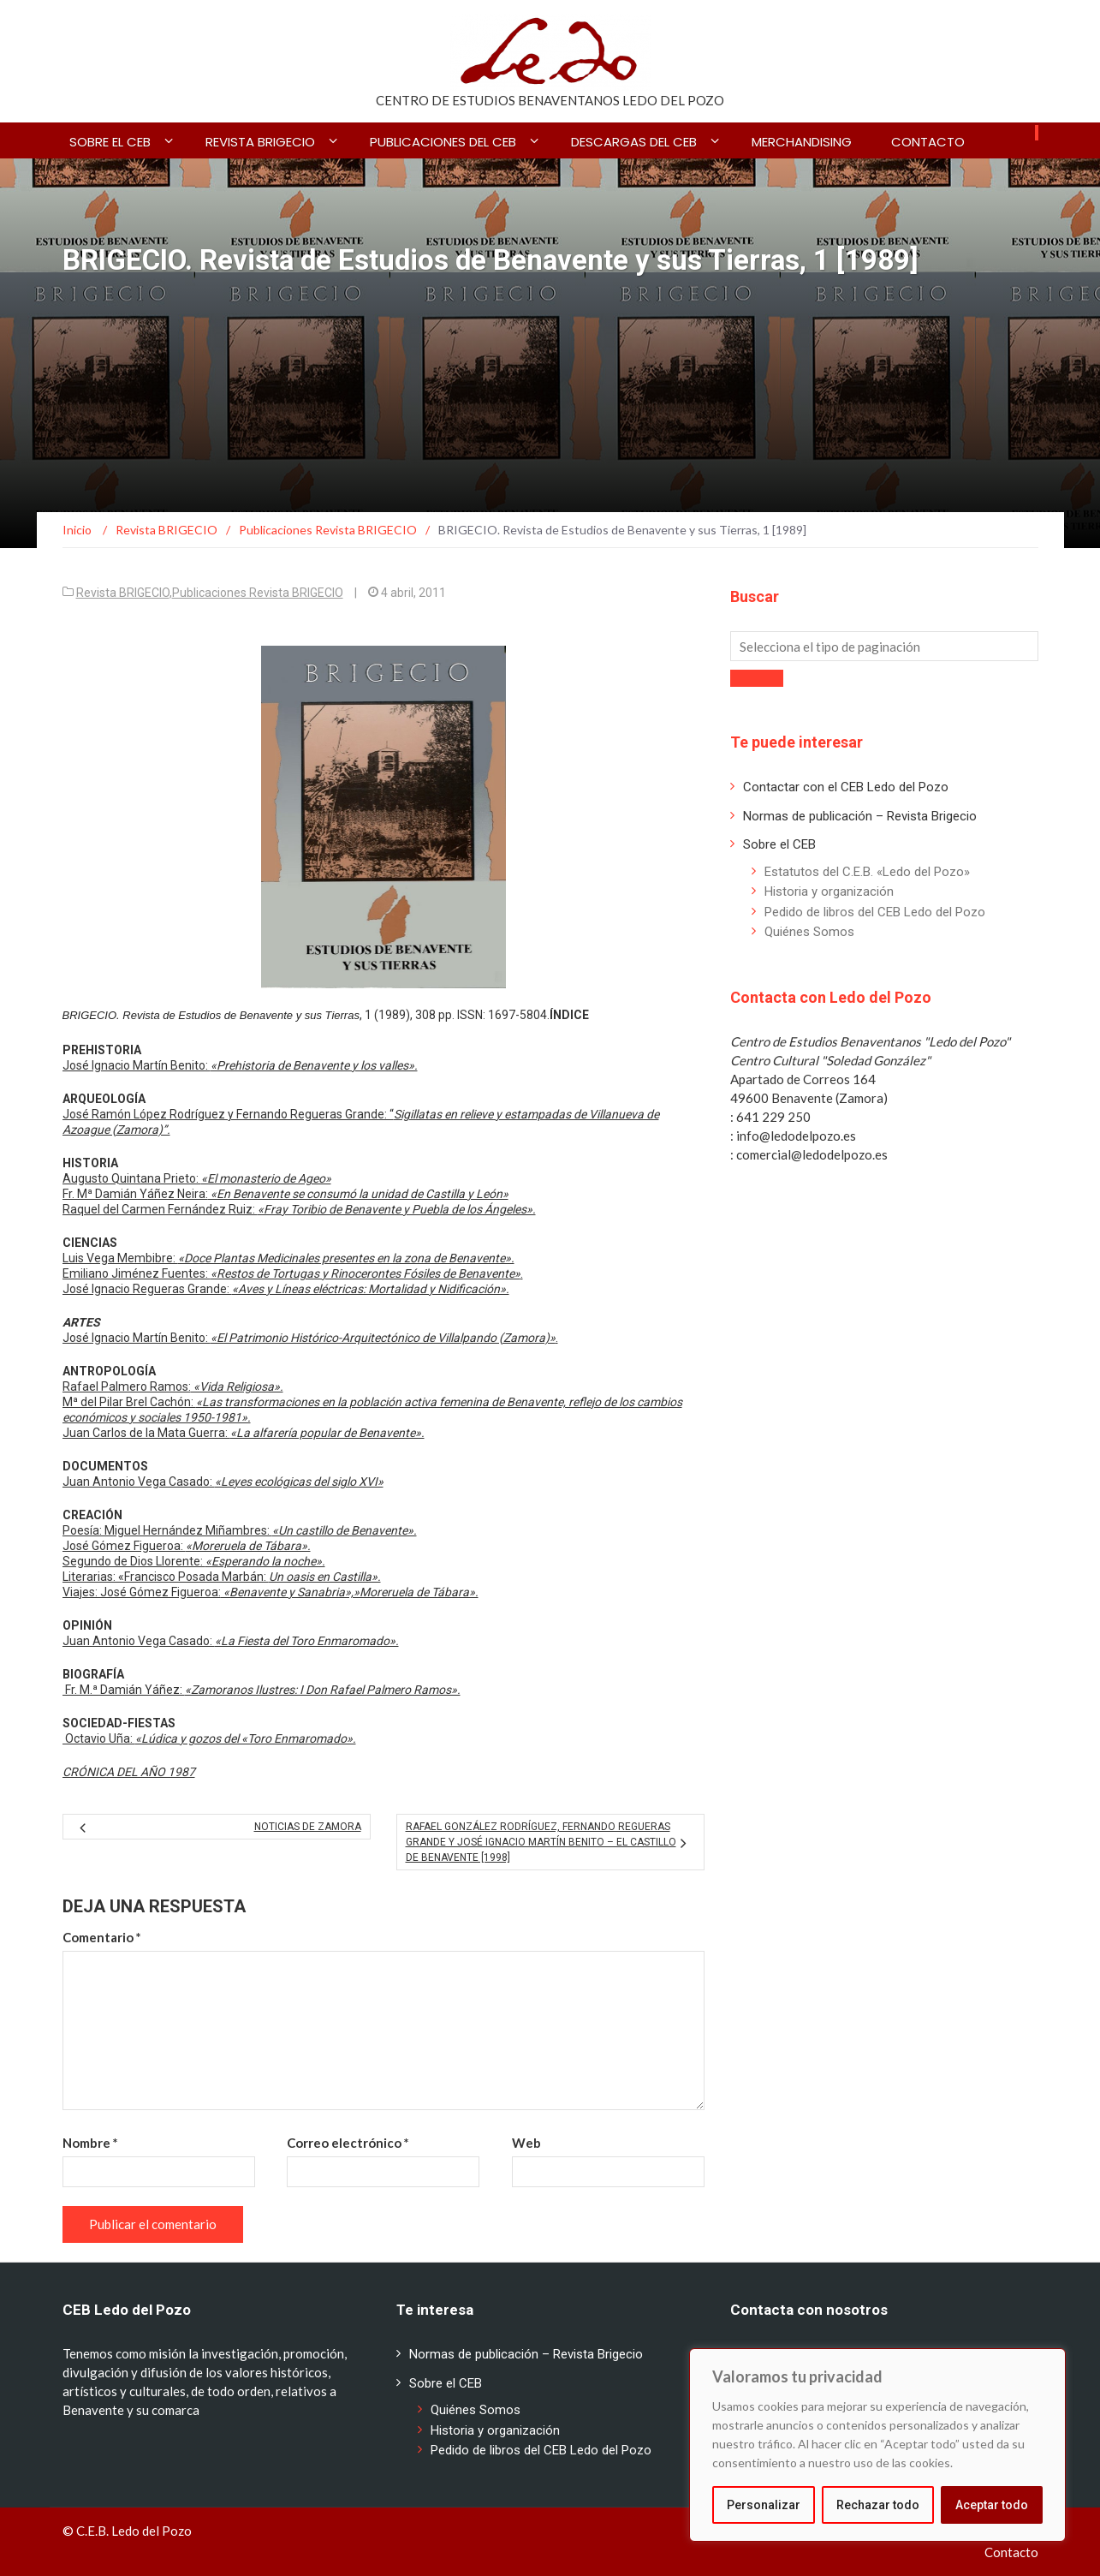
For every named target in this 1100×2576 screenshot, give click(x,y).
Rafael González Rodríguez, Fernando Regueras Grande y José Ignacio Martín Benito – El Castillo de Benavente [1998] (541, 1842)
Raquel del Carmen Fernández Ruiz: (299, 1209)
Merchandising (802, 142)
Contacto (928, 142)
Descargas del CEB (634, 142)
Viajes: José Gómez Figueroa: (270, 1592)
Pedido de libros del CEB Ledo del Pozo (874, 912)
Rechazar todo (877, 2505)
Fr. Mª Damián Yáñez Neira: (285, 1194)
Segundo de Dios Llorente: (193, 1561)
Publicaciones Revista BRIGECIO (257, 592)
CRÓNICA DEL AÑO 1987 (128, 1772)
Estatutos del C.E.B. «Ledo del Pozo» (867, 872)
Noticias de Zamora (307, 1827)
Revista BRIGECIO (260, 142)
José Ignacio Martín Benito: (240, 1065)
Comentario (101, 1937)
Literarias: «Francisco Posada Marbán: (221, 1576)
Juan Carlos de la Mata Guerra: (243, 1433)
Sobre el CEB (110, 142)
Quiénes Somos (809, 931)
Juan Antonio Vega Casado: (223, 1481)
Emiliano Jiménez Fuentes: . (292, 1273)
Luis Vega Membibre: (288, 1258)
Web (526, 2142)
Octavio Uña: (209, 1738)
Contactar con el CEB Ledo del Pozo (845, 787)
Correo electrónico (348, 2142)
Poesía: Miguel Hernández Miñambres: (239, 1530)
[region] (877, 2445)
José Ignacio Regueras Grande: (285, 1289)
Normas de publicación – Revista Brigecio (860, 816)
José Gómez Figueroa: (186, 1546)
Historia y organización (829, 891)
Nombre (90, 2142)
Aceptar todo (991, 2505)
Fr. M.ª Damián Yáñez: (261, 1689)
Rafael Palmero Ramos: (172, 1386)
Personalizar (763, 2505)
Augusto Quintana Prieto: (196, 1178)
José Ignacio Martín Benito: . (310, 1338)
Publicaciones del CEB (443, 142)
